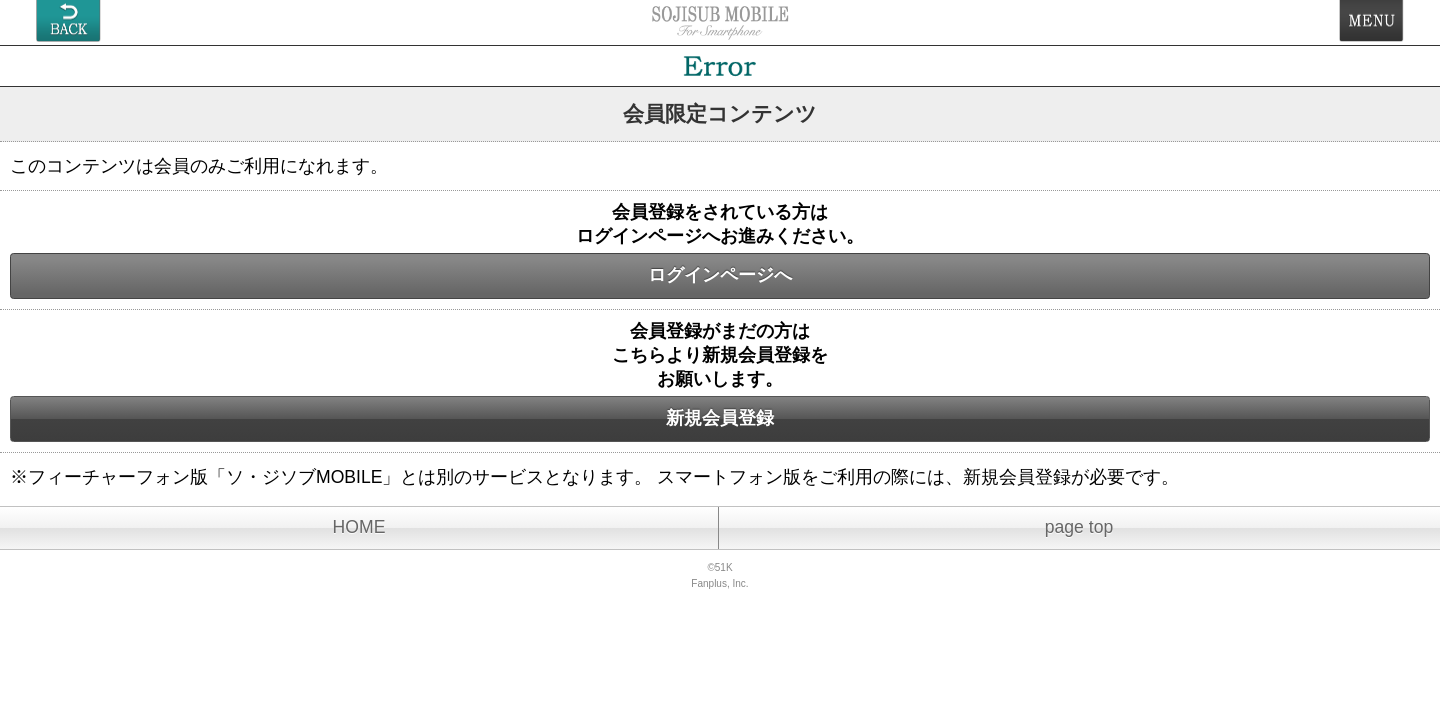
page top (1079, 527)
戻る (68, 21)
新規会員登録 (720, 418)
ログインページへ (720, 275)
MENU (1371, 21)
